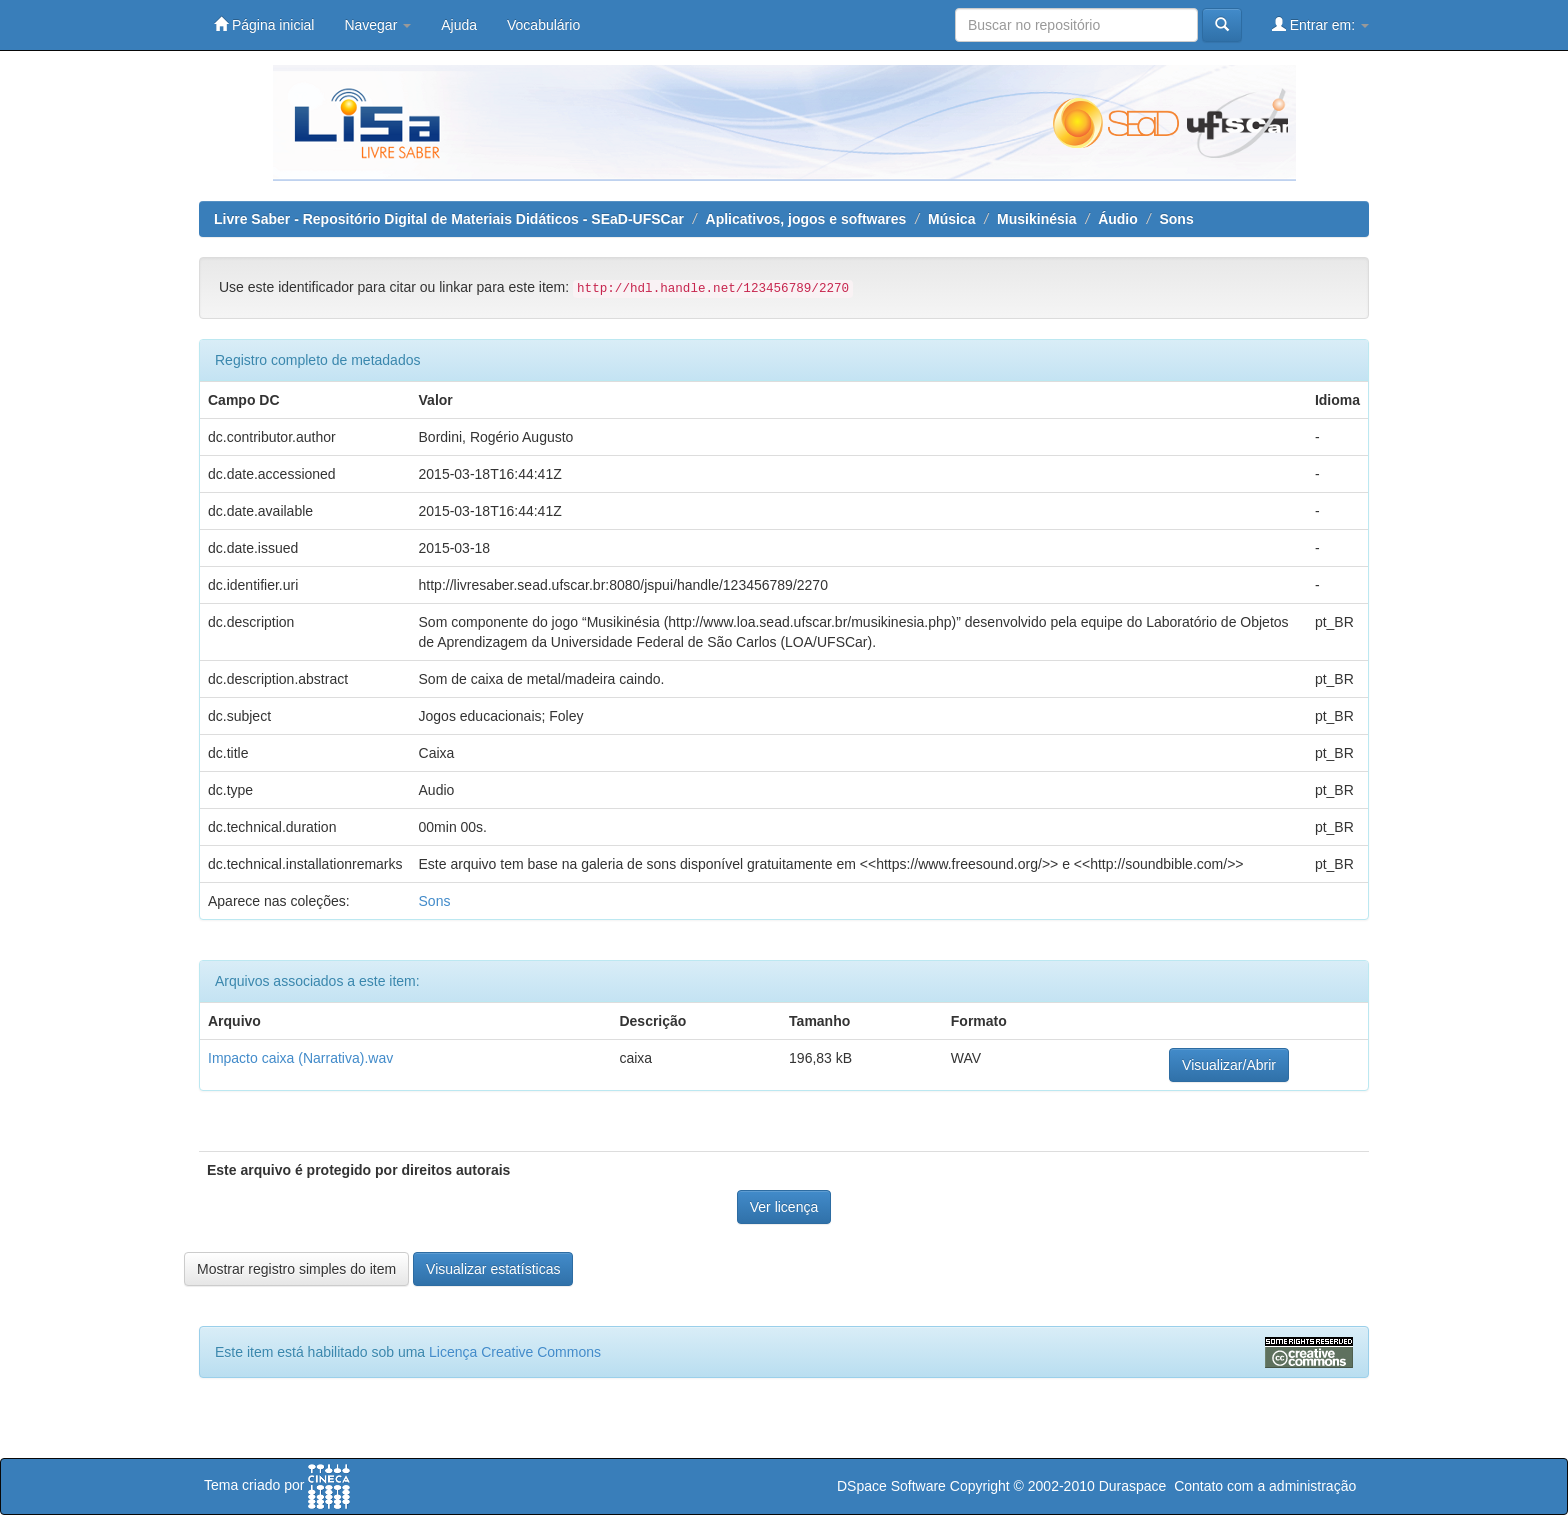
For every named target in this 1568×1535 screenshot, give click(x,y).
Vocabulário (543, 25)
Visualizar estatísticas (493, 1269)
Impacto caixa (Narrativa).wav (300, 1058)
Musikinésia (1036, 219)
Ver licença (784, 1207)
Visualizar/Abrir (1229, 1065)
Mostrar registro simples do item (296, 1269)
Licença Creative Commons (515, 1352)
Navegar (377, 25)
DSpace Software (891, 1486)
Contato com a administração (1265, 1486)
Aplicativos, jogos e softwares (806, 219)
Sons (1176, 219)
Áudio (1118, 219)
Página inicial (264, 24)
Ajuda (459, 25)
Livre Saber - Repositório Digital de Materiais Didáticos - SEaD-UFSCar (449, 219)
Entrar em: (1320, 24)
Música (951, 219)
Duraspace (1133, 1486)
